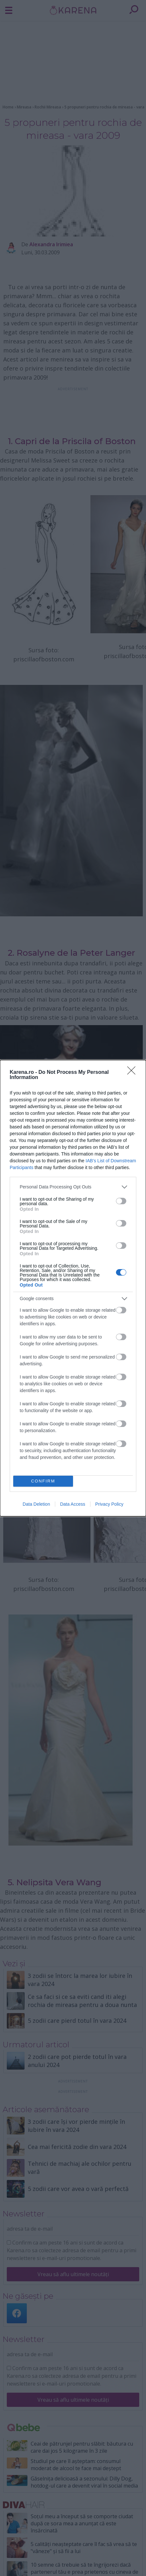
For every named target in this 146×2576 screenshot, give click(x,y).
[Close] (133, 1072)
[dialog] (73, 1288)
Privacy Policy (109, 1504)
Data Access (72, 1504)
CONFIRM (43, 1481)
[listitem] (73, 1187)
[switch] (121, 1201)
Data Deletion (36, 1504)
